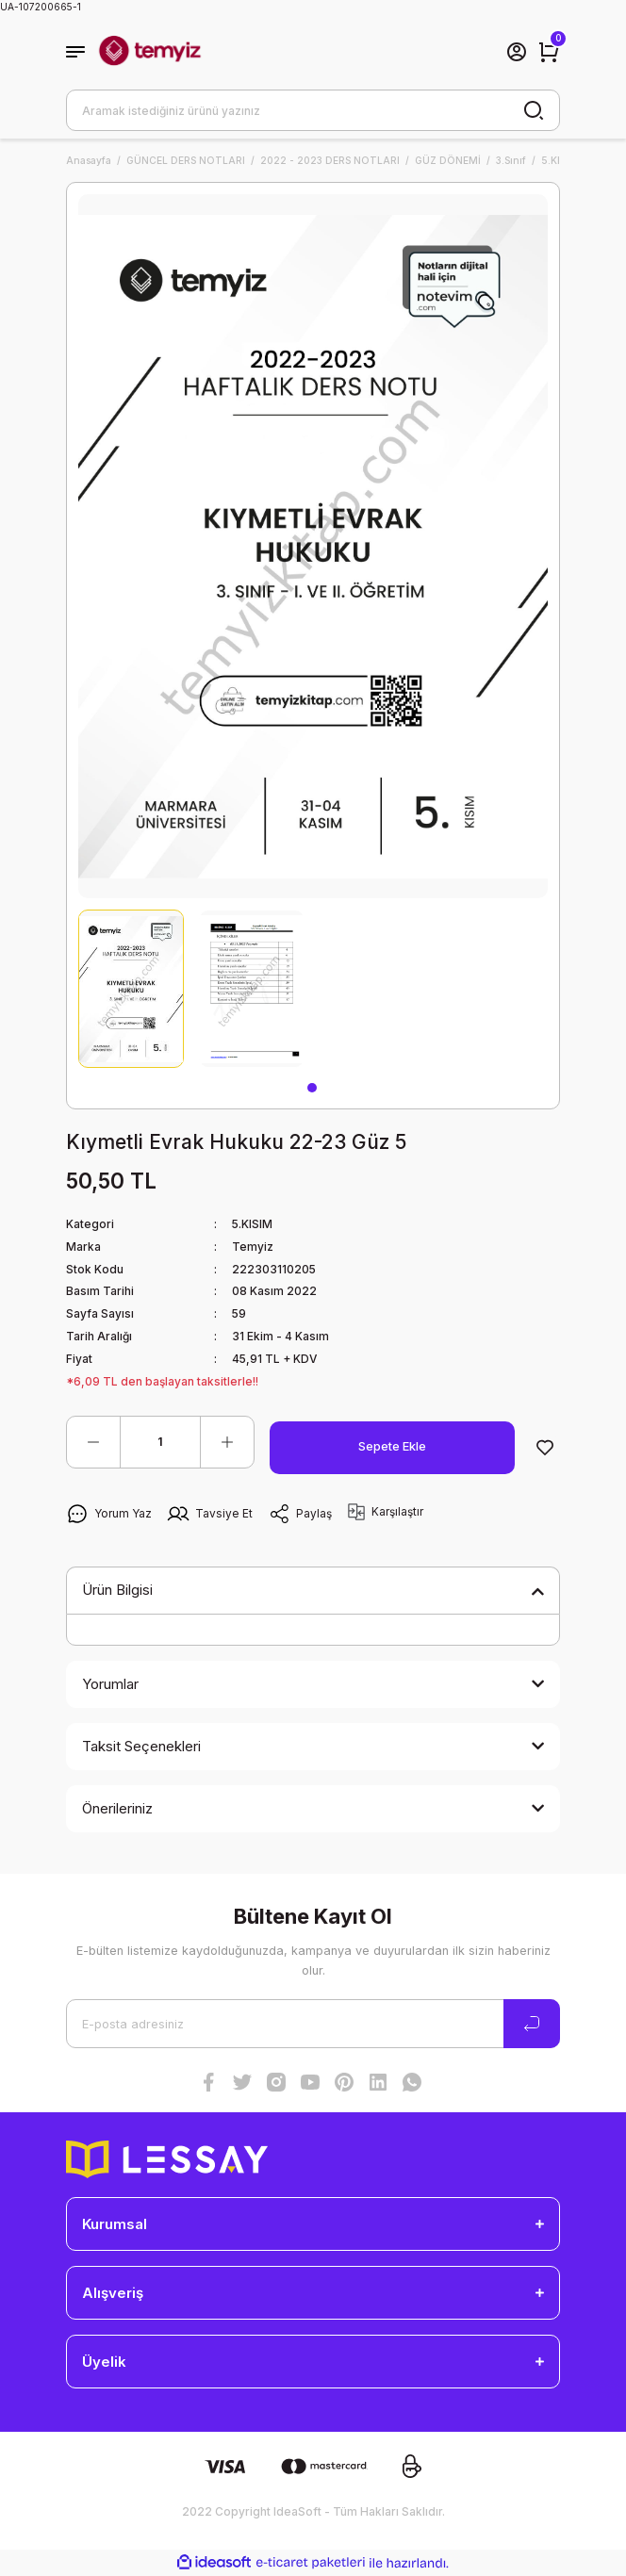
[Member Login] (516, 51)
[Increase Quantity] (227, 1442)
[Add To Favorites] (545, 1448)
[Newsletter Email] (313, 2023)
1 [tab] (312, 1087)
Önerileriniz (117, 1808)
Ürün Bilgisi (117, 1590)
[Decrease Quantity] (93, 1442)
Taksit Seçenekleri (141, 1746)
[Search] (313, 110)
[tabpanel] (131, 989)
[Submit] (531, 2023)
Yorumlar (110, 1684)
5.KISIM (252, 1224)
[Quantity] (160, 1442)
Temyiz (252, 1246)
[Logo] (150, 52)
